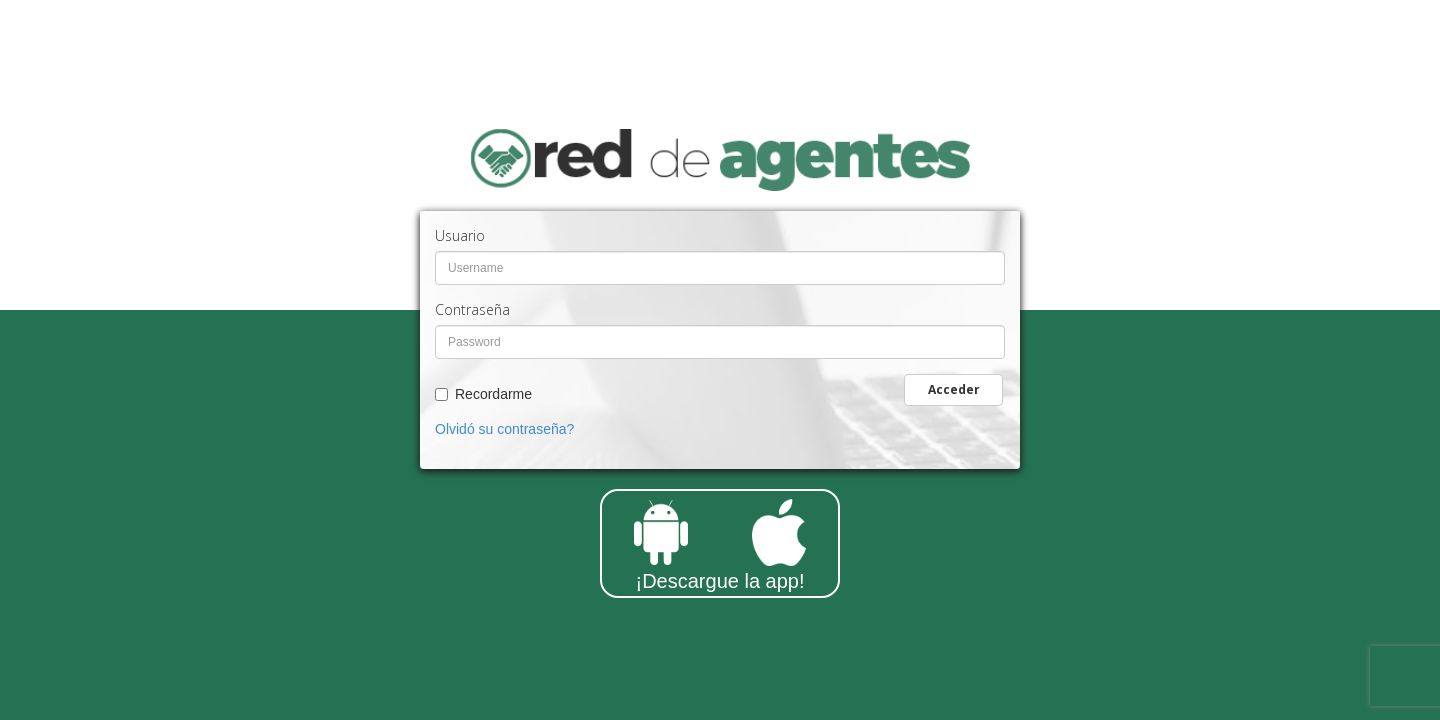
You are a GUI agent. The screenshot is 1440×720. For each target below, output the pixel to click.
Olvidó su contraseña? (504, 429)
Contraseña (472, 309)
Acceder (954, 389)
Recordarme (493, 394)
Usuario (460, 235)
